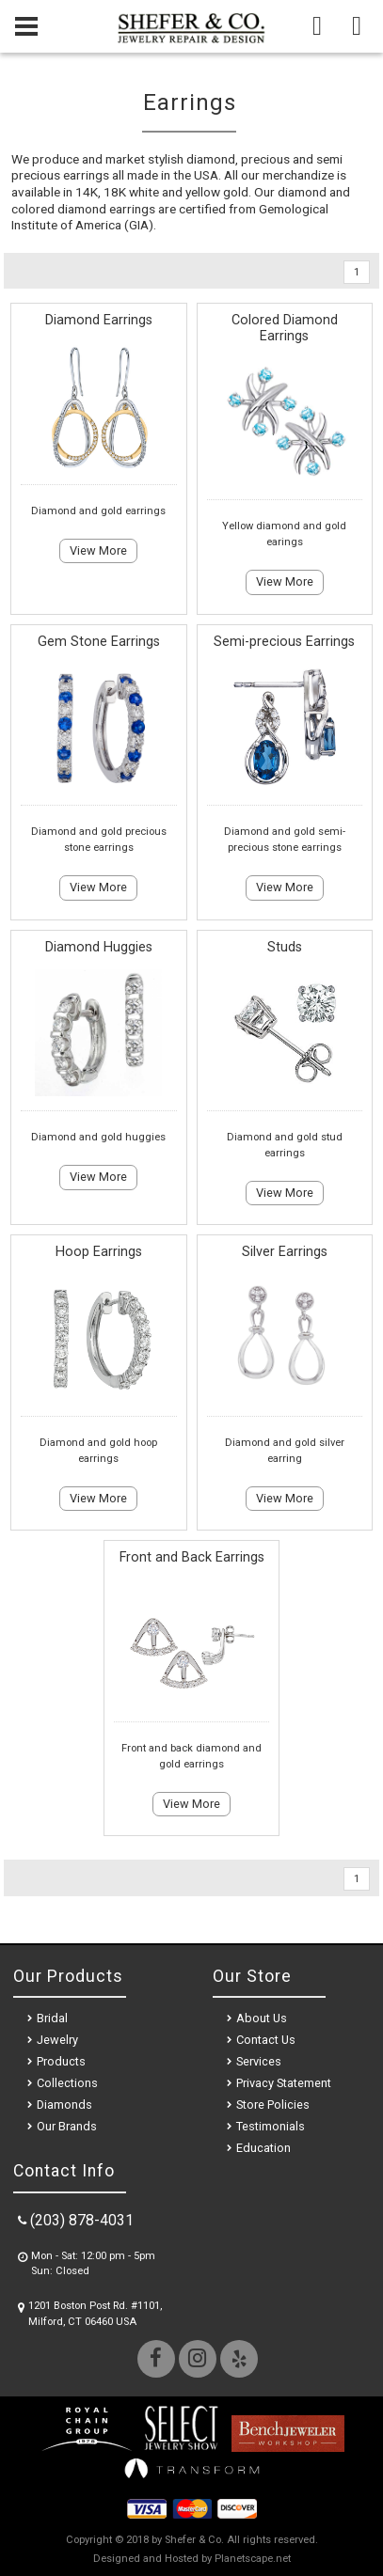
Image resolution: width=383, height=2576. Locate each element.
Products (61, 2061)
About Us (261, 2018)
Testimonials (270, 2126)
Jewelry (57, 2040)
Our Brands (67, 2126)
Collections (67, 2083)
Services (258, 2061)
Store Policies (273, 2104)
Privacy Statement (283, 2083)
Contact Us (265, 2040)
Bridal (52, 2018)
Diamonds (64, 2104)
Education (263, 2148)
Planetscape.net (253, 2558)
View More (98, 550)
